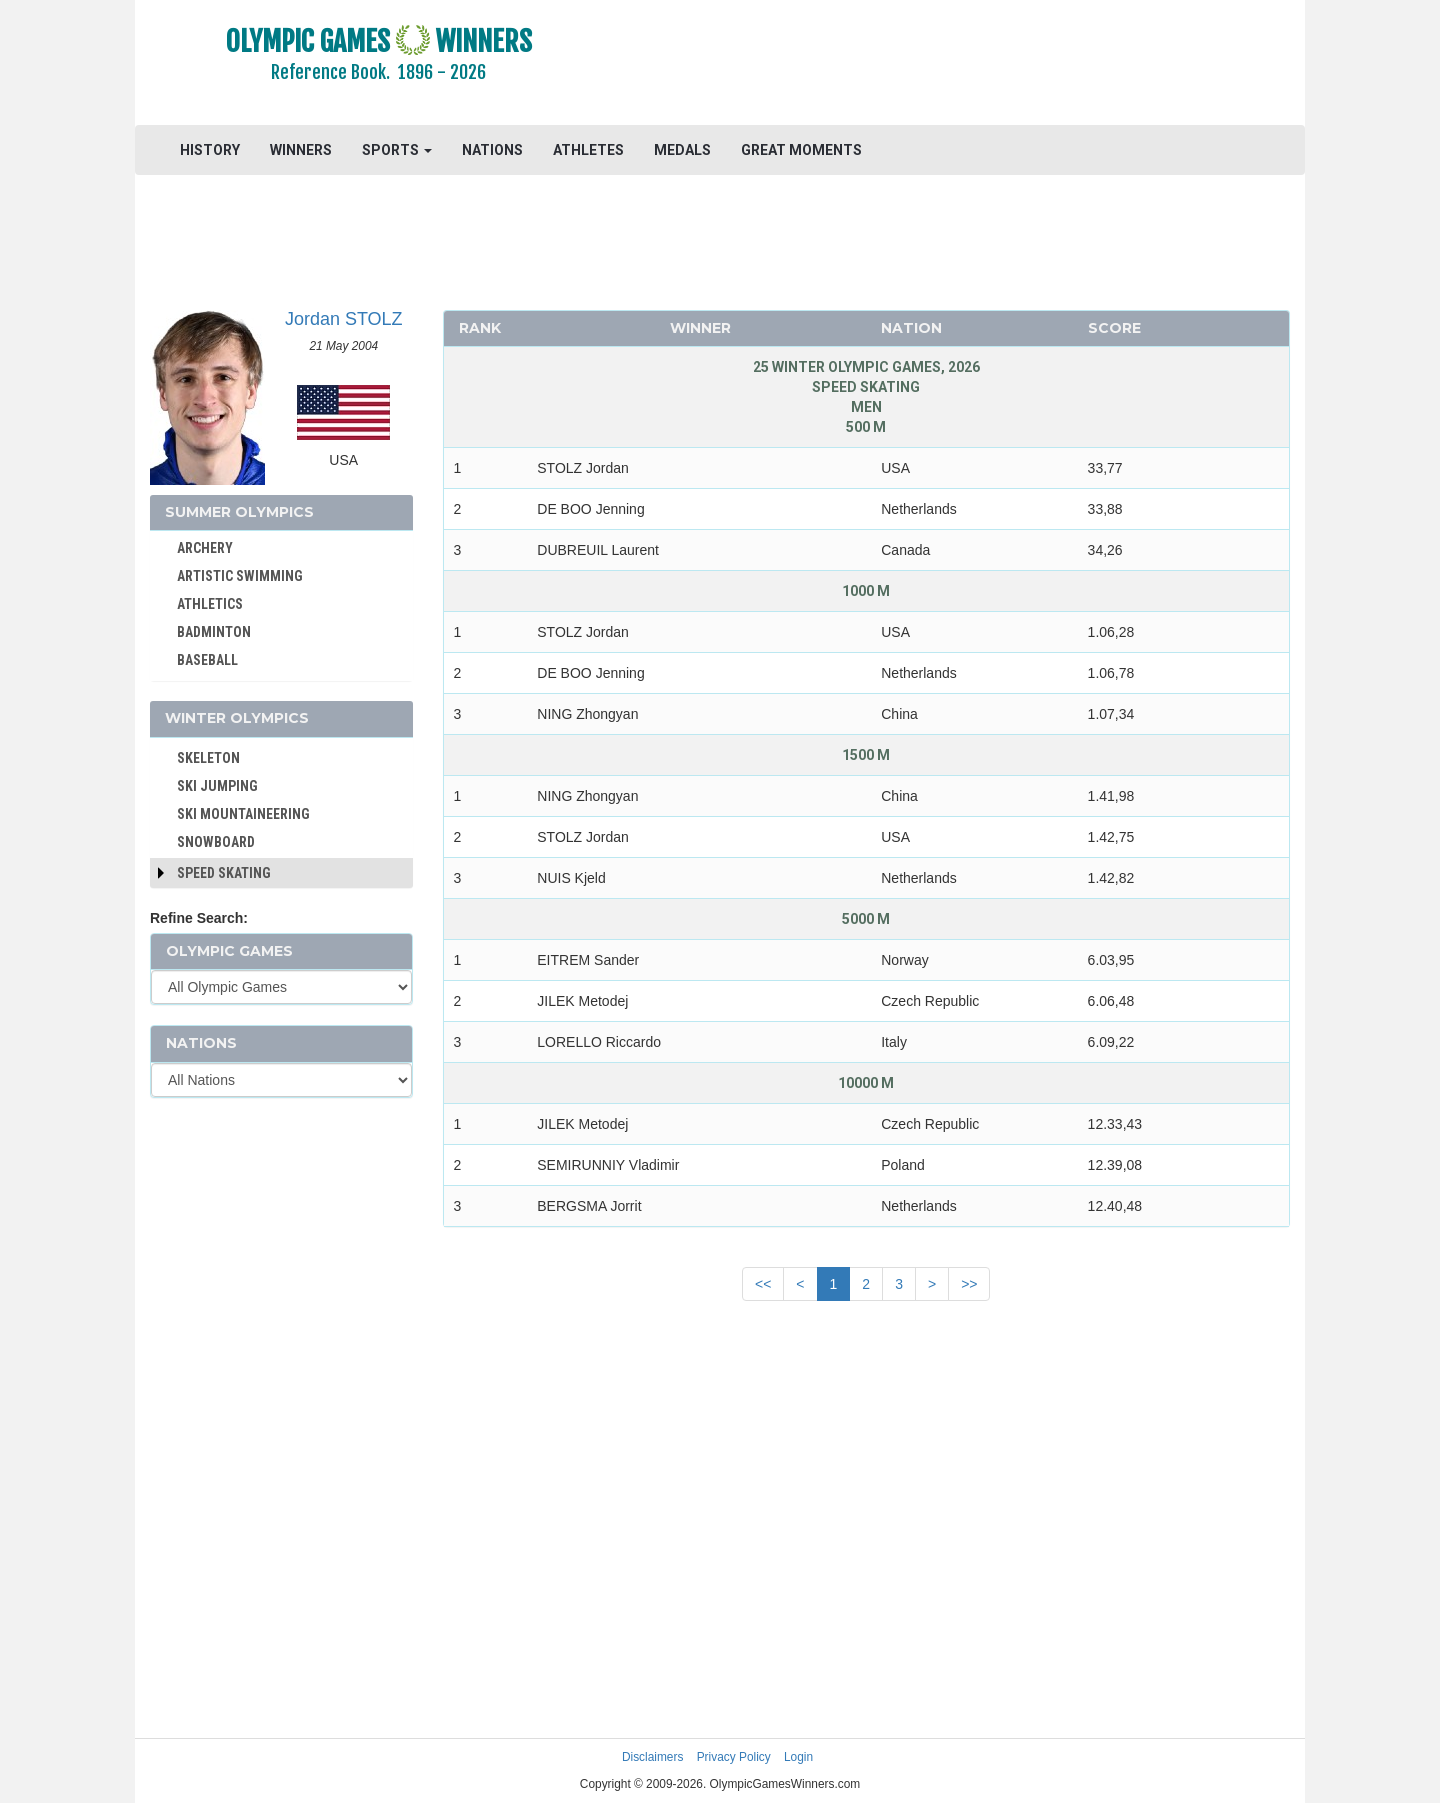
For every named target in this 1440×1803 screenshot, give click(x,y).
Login (798, 1757)
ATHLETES (588, 150)
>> (969, 1284)
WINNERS (301, 150)
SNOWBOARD (216, 842)
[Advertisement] (964, 65)
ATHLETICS (210, 604)
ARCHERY (205, 548)
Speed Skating (224, 873)
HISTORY (210, 150)
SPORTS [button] (397, 150)
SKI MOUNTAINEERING (243, 814)
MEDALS (682, 150)
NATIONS (492, 150)
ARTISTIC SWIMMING (240, 576)
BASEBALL (207, 660)
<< (763, 1284)
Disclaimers (652, 1757)
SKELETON (208, 758)
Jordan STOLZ (344, 319)
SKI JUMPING (217, 786)
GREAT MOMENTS (801, 150)
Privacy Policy (734, 1757)
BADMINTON (214, 632)
